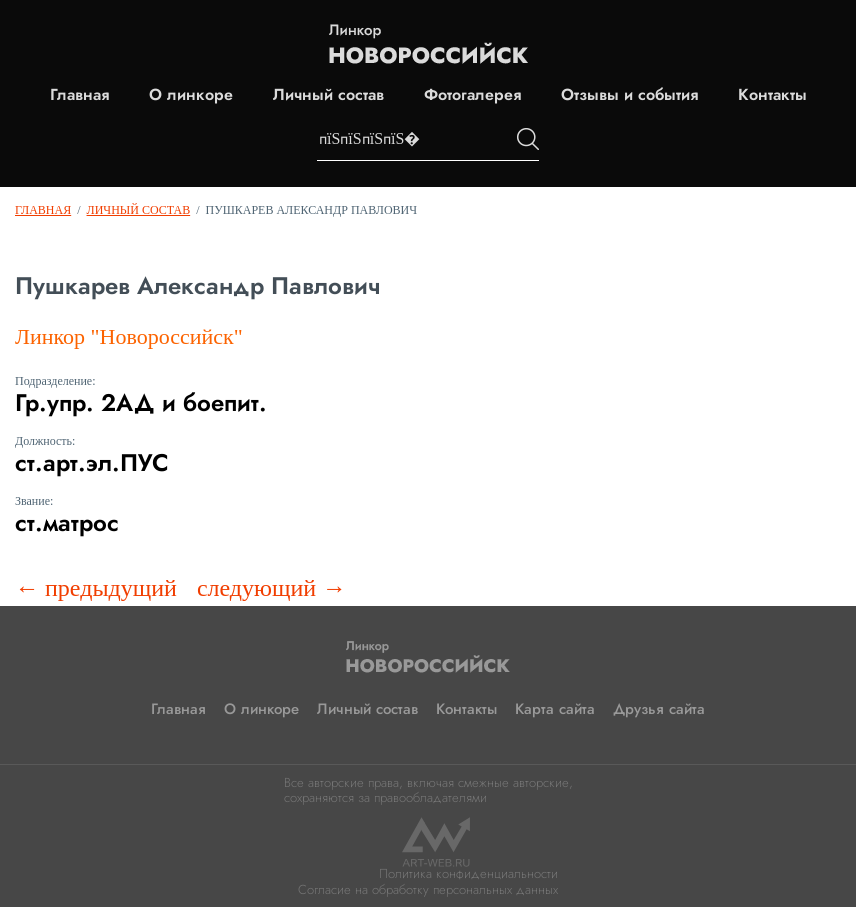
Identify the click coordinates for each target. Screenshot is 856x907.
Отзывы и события (629, 95)
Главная (79, 95)
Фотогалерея (472, 95)
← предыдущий (96, 588)
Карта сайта (555, 709)
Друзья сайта (659, 709)
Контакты (772, 95)
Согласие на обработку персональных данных (428, 889)
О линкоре (191, 95)
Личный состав (328, 95)
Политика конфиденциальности (468, 873)
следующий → (271, 588)
